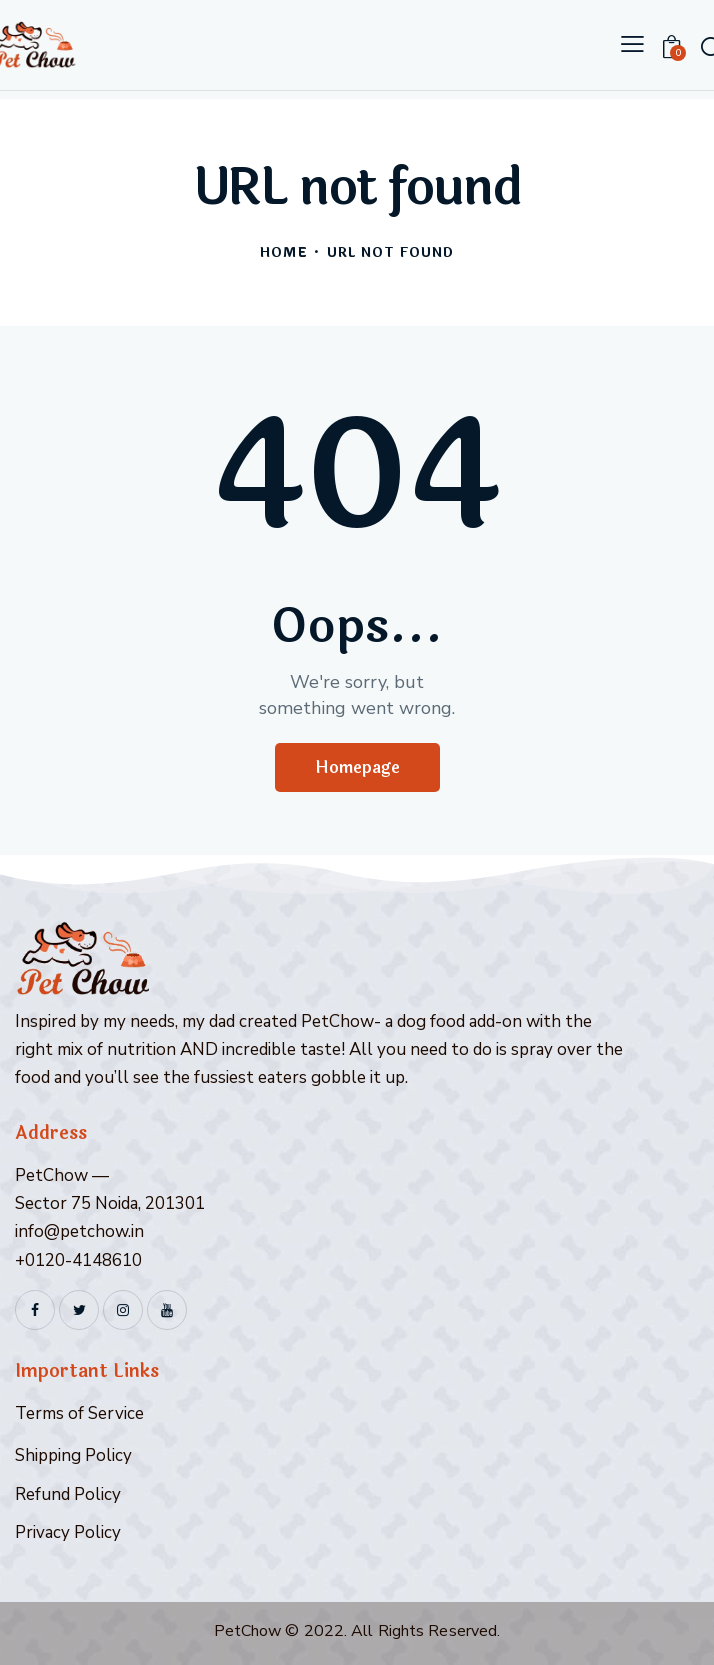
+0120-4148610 (78, 1260)
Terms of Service (79, 1413)
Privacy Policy (68, 1532)
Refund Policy (68, 1494)
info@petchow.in (79, 1231)
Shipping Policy (73, 1455)
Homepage (357, 767)
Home (283, 253)
